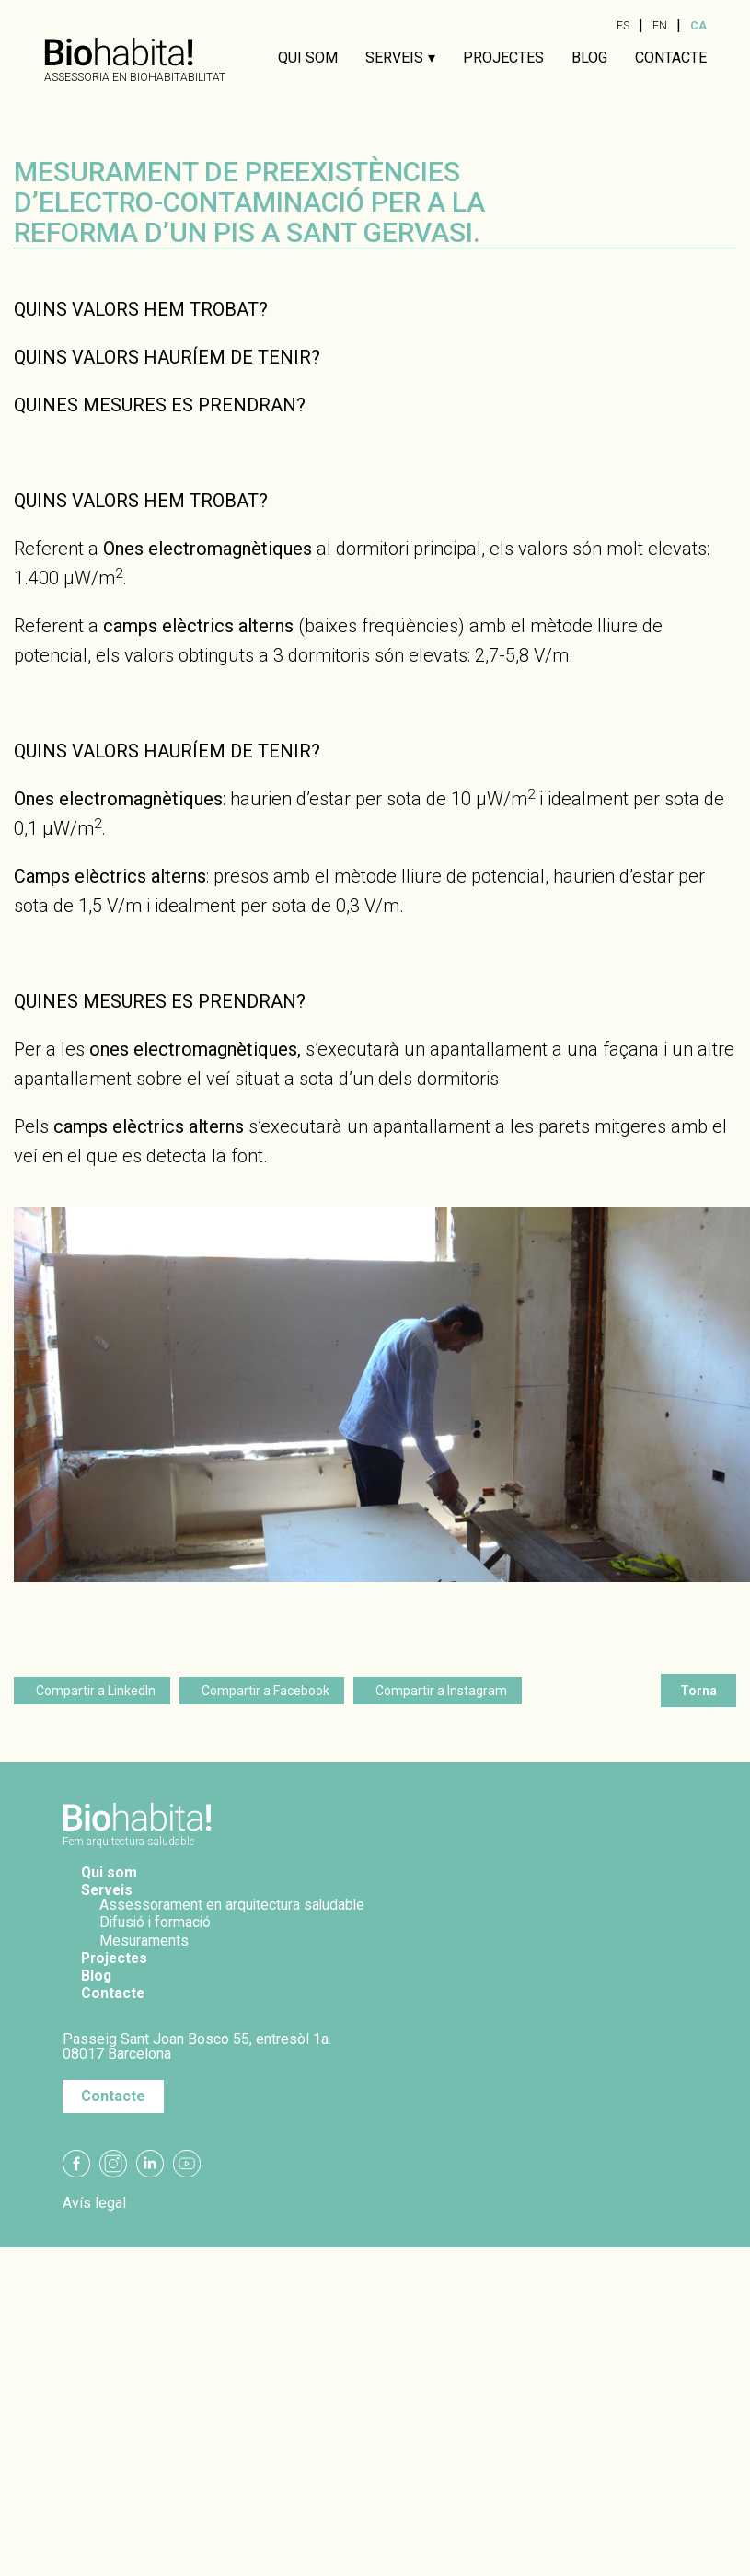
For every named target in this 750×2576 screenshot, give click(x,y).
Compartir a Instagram (441, 1690)
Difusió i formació (157, 1922)
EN (659, 25)
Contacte (671, 58)
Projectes (503, 58)
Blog (589, 58)
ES (623, 25)
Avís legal (94, 2203)
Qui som (308, 58)
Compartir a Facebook (265, 1690)
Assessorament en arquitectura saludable (234, 1904)
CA (698, 25)
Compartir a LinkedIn (96, 1690)
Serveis (394, 58)
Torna (698, 1690)
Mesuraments (144, 1940)
